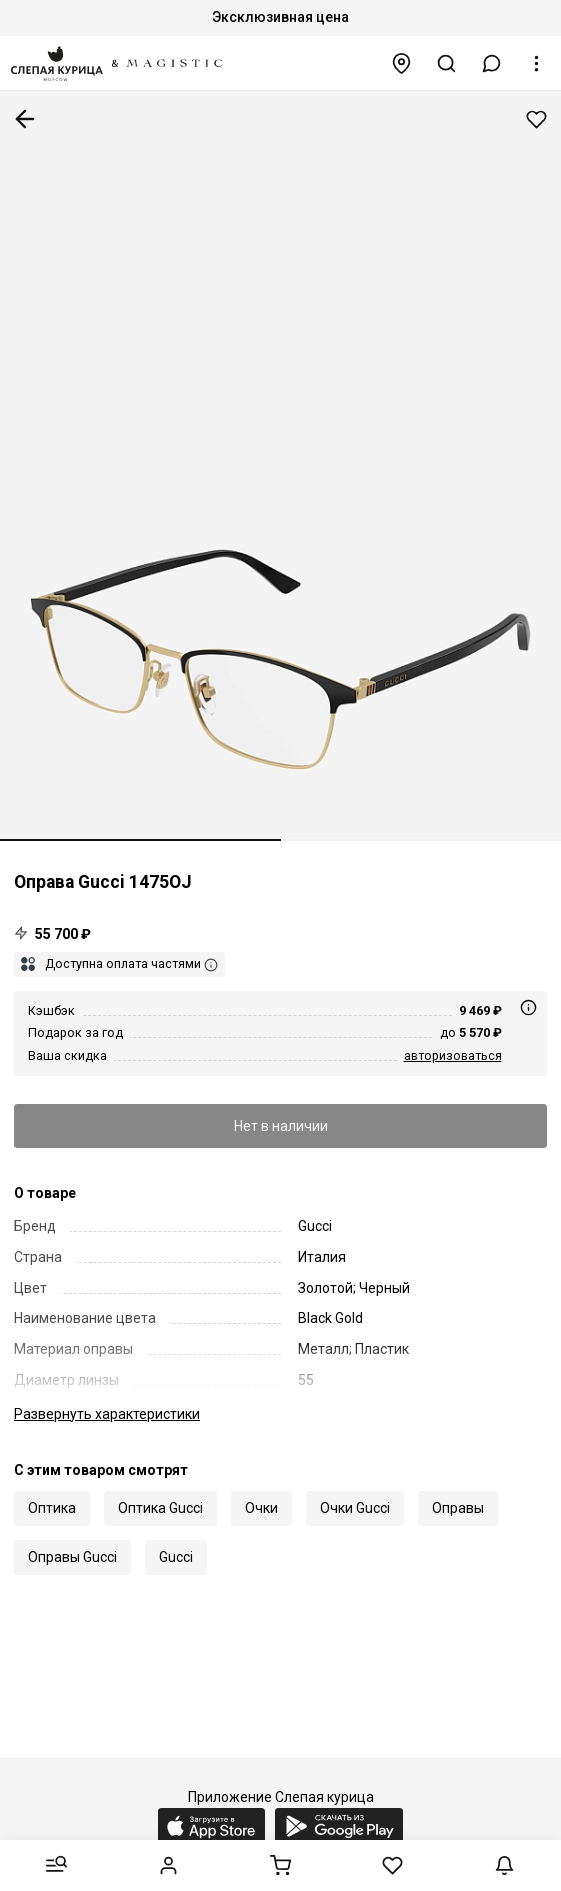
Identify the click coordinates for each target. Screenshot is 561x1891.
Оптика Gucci (160, 1508)
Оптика (52, 1508)
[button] (492, 63)
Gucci (176, 1557)
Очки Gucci (355, 1508)
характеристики (107, 1414)
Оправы (458, 1508)
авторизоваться (453, 1055)
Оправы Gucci (72, 1557)
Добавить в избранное (536, 119)
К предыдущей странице (25, 119)
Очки (261, 1508)
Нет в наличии (281, 1126)
